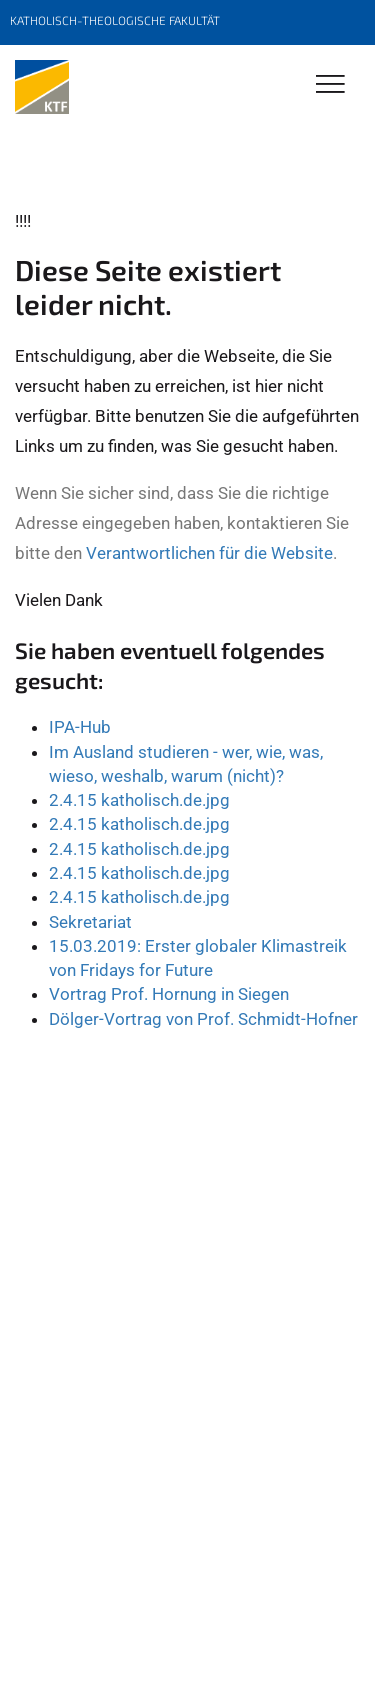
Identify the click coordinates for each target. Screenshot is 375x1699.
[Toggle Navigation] (330, 85)
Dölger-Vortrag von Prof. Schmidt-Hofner (203, 1019)
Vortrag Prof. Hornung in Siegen (169, 994)
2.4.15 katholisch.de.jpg (139, 800)
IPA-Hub (80, 727)
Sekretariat (90, 922)
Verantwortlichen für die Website (209, 553)
